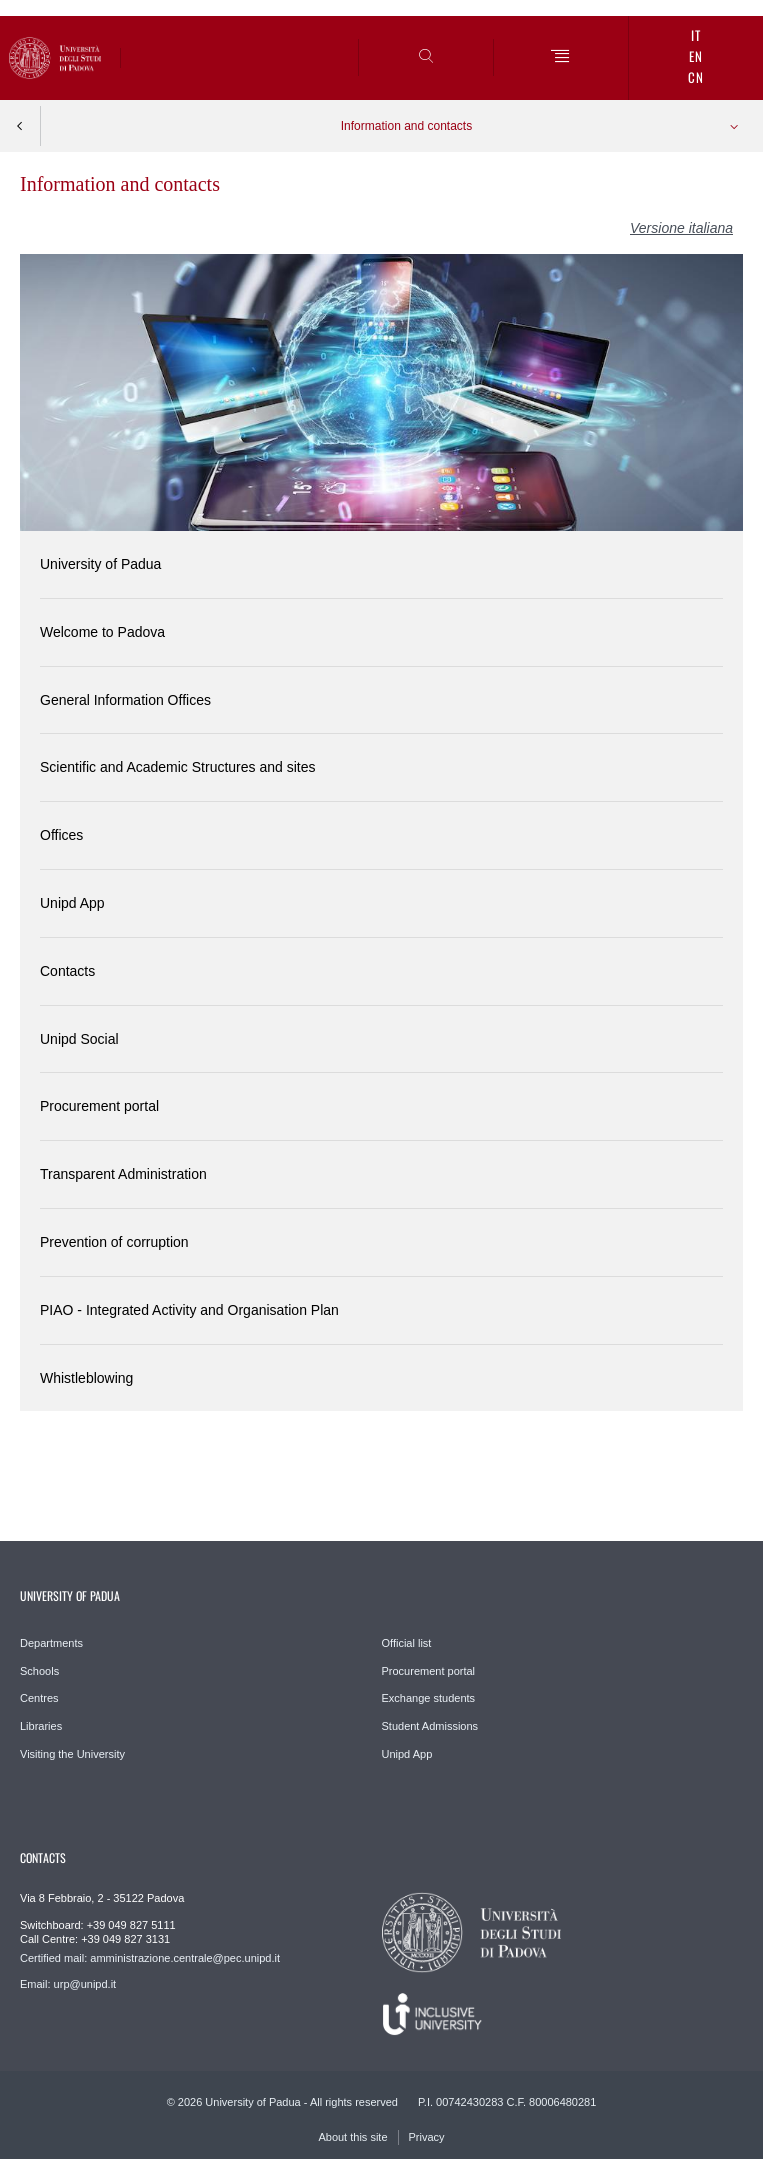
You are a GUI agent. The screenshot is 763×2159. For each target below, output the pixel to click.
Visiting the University (72, 1754)
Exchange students (429, 1698)
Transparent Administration (123, 1174)
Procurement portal (99, 1106)
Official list (407, 1643)
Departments (51, 1643)
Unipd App (72, 903)
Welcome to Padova (102, 632)
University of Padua (100, 564)
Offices (61, 835)
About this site (352, 2137)
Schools (39, 1671)
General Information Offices (125, 700)
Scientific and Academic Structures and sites (177, 767)
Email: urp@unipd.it (68, 1984)
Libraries (41, 1726)
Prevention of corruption (114, 1242)
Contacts (67, 971)
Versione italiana (681, 228)
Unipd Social (79, 1039)
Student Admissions (430, 1726)
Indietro (20, 126)
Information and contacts (406, 126)
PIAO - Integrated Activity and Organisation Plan (189, 1310)
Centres (39, 1698)
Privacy (427, 2137)
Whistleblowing (86, 1378)
